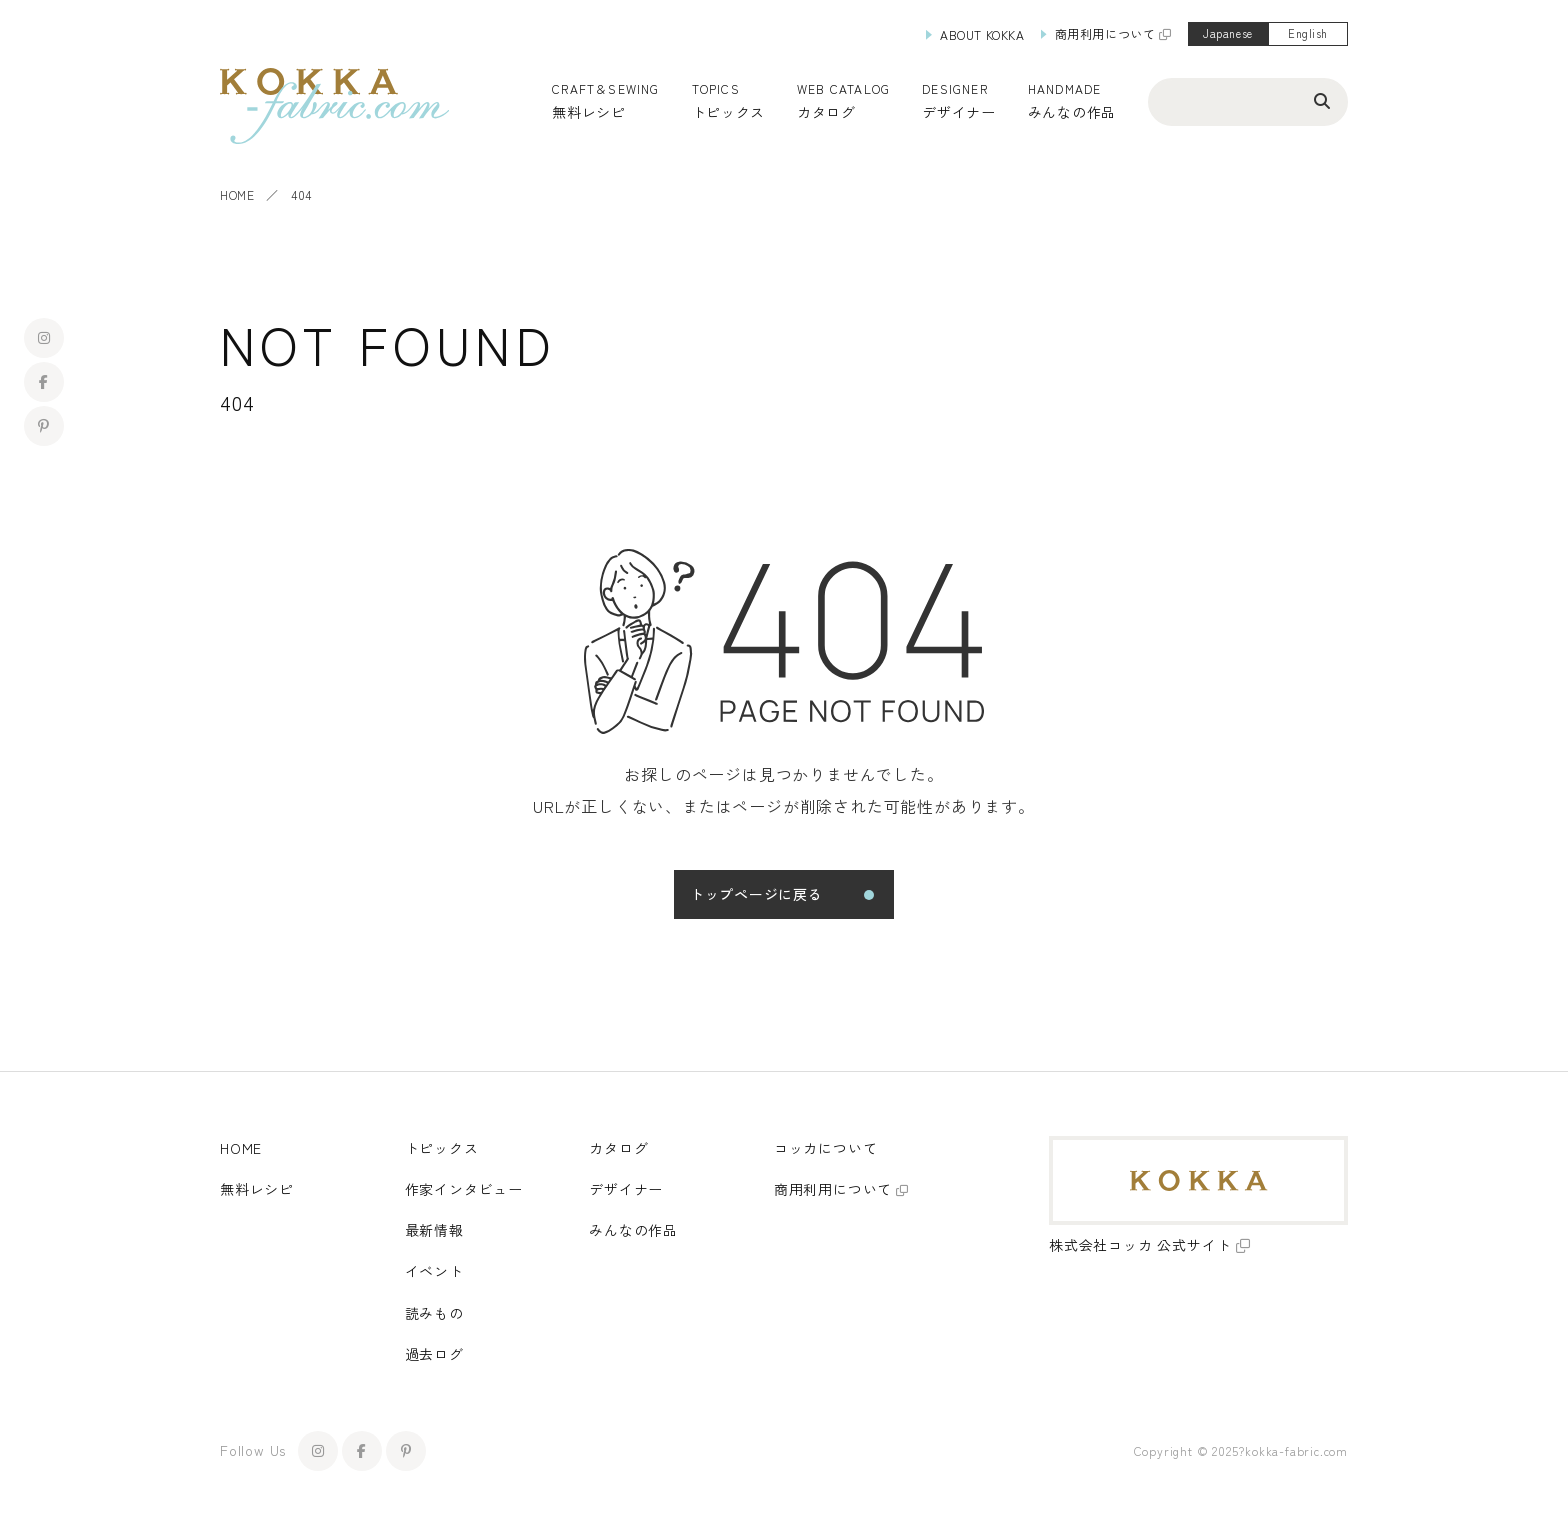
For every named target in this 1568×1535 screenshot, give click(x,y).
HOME (237, 194)
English (1308, 33)
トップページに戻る (756, 894)
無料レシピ (257, 1189)
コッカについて (826, 1148)
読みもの (434, 1313)
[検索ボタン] (1322, 100)
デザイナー (959, 112)
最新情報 (434, 1230)
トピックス (442, 1148)
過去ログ (434, 1354)
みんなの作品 (1072, 112)
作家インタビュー (464, 1189)
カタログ (826, 112)
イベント (434, 1271)
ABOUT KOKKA (982, 34)
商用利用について (1105, 33)
